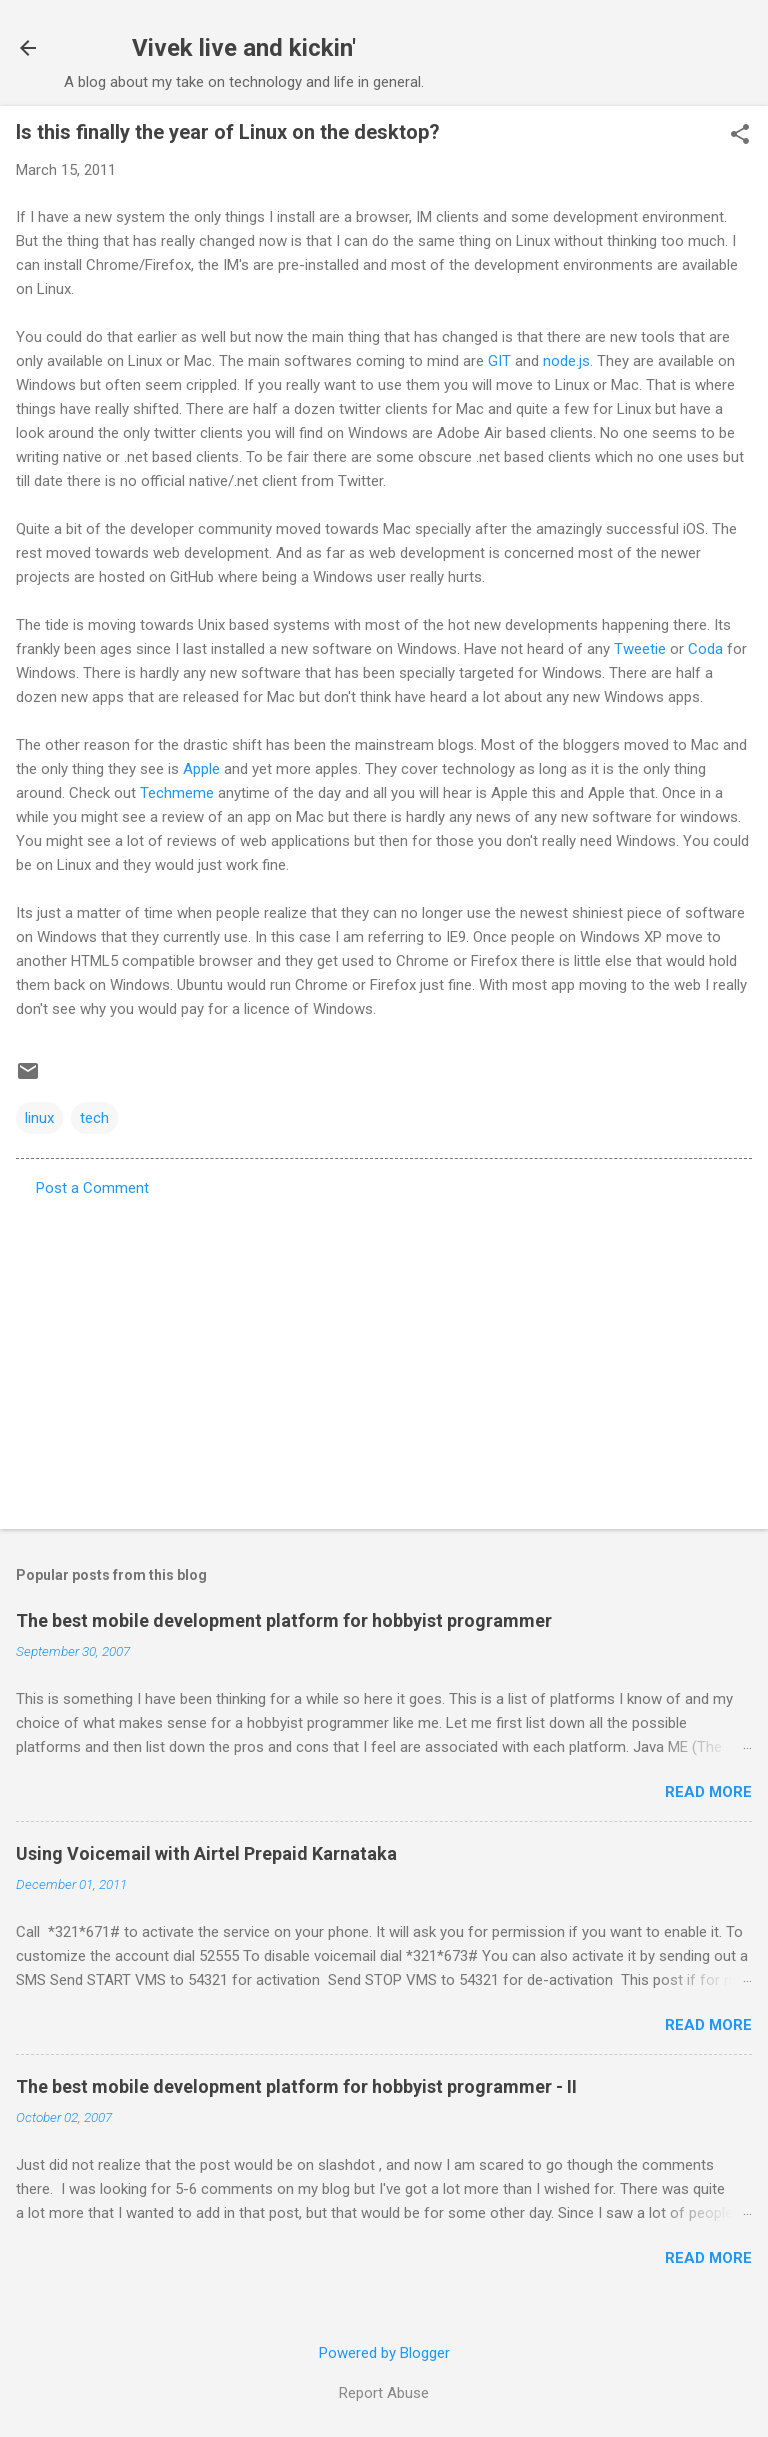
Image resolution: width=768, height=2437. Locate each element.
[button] (740, 136)
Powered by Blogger (384, 2353)
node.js (566, 361)
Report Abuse (384, 2393)
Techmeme (177, 793)
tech (94, 1118)
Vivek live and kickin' (244, 48)
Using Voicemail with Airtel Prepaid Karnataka (206, 1853)
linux (39, 1118)
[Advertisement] (384, 1357)
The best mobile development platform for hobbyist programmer (284, 1620)
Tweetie (640, 649)
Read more (708, 1792)
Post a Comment (92, 1188)
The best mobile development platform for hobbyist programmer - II (296, 2086)
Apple (201, 769)
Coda (705, 649)
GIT (499, 361)
